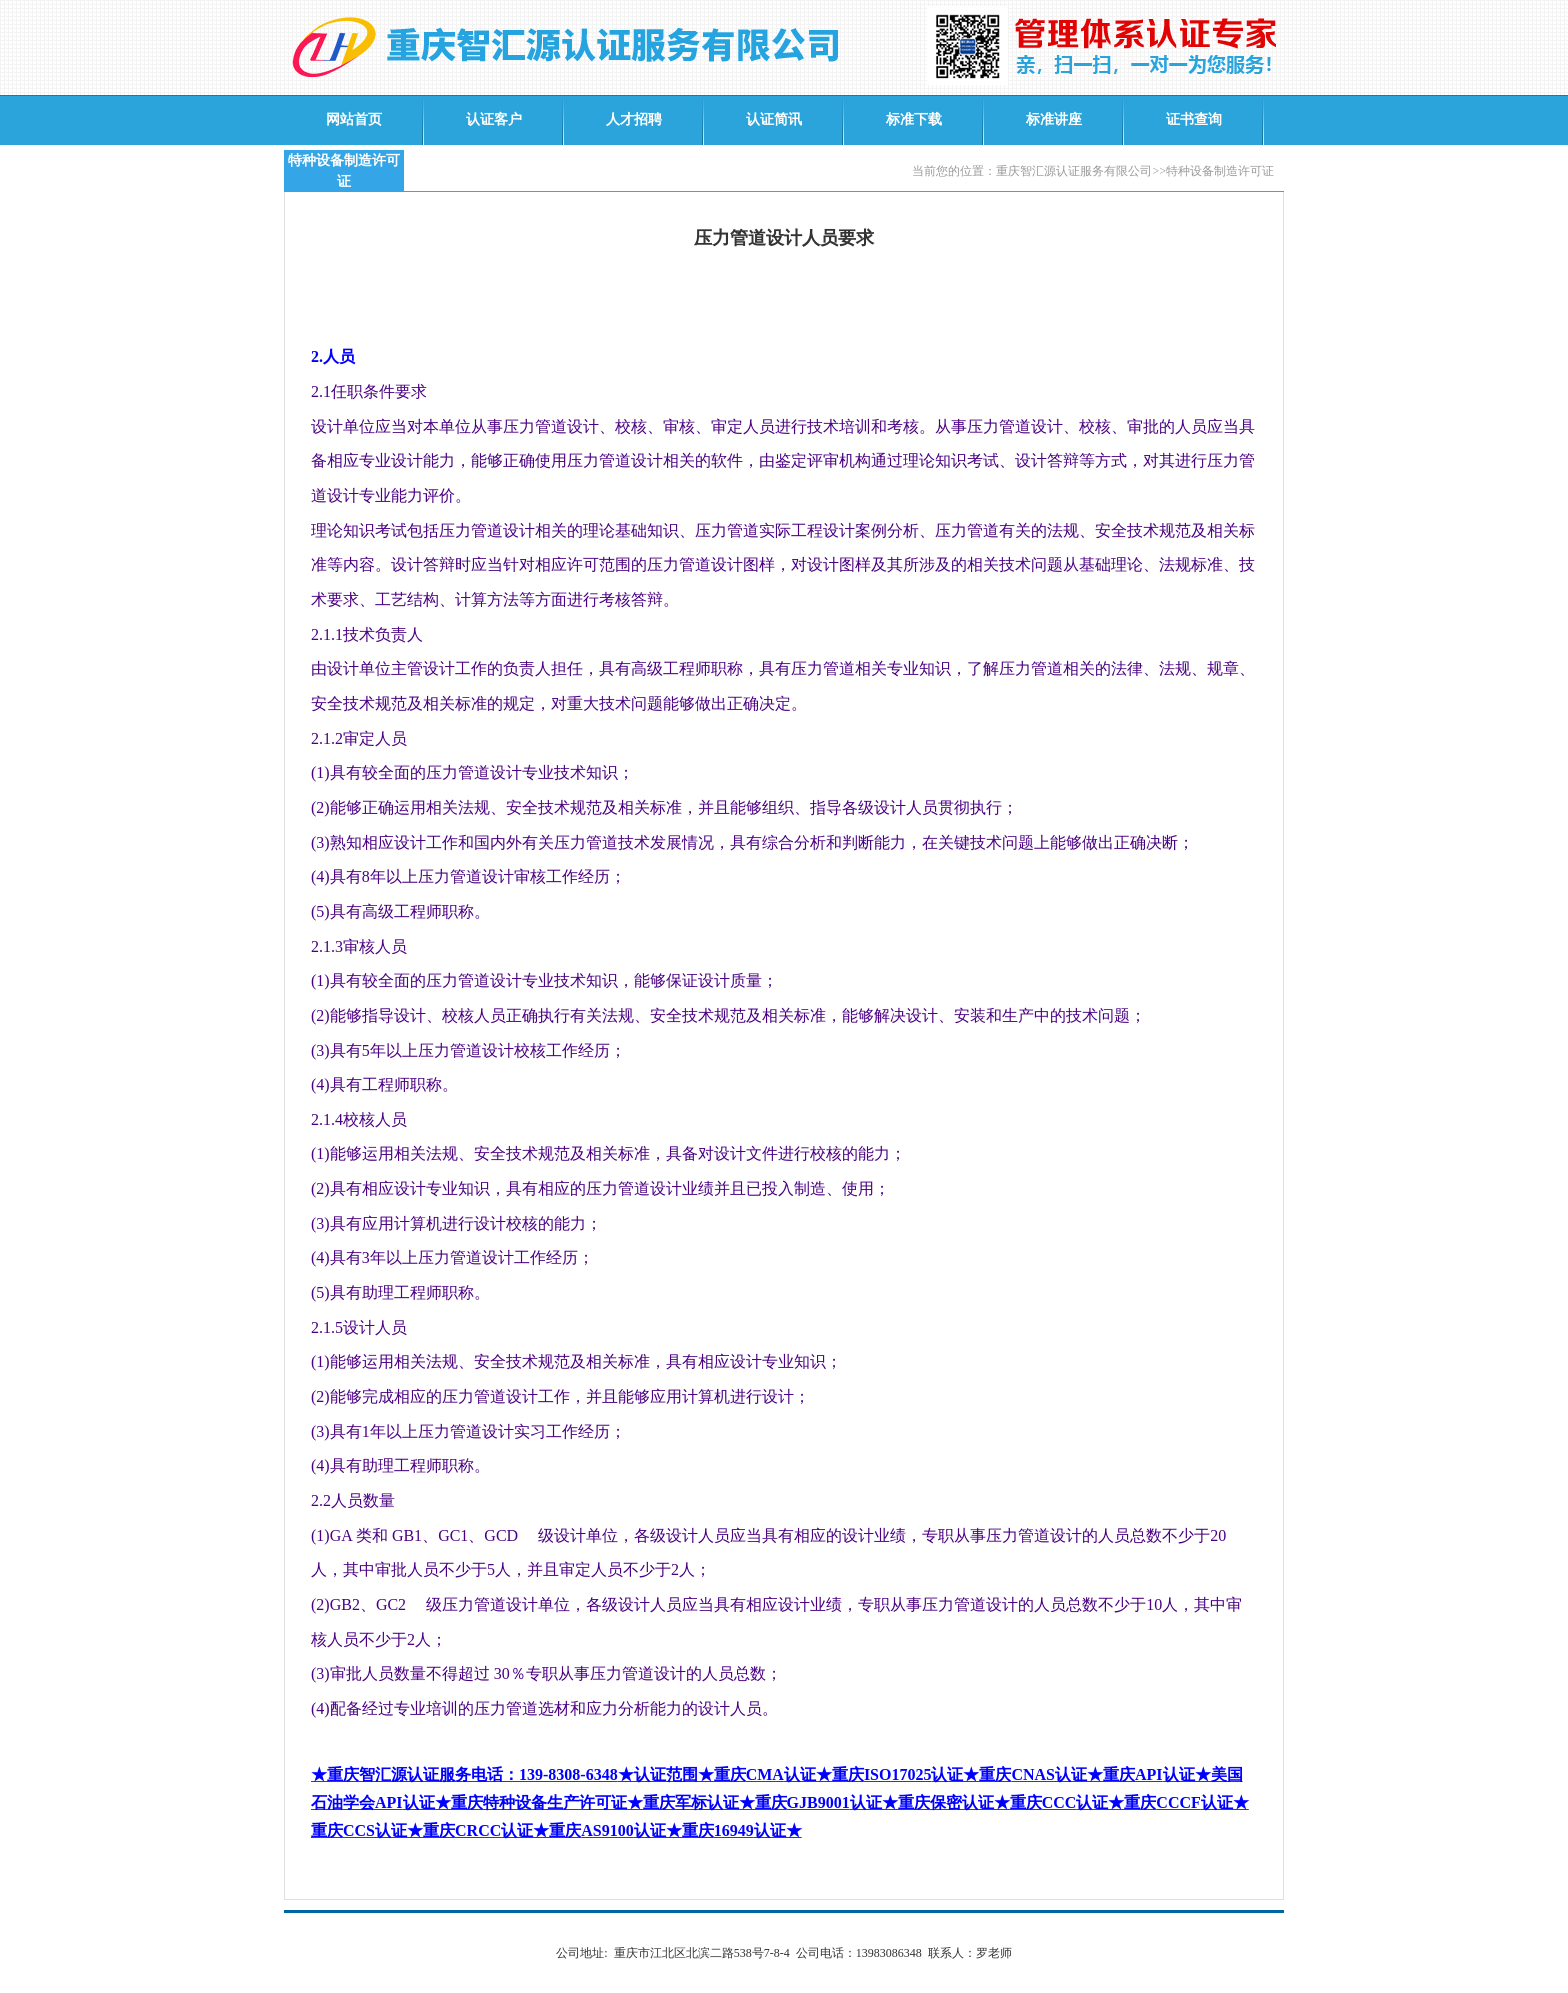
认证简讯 (774, 119)
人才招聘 (634, 119)
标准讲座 (1054, 119)
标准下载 (914, 119)
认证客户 (494, 119)
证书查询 (1194, 119)
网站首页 (354, 119)
